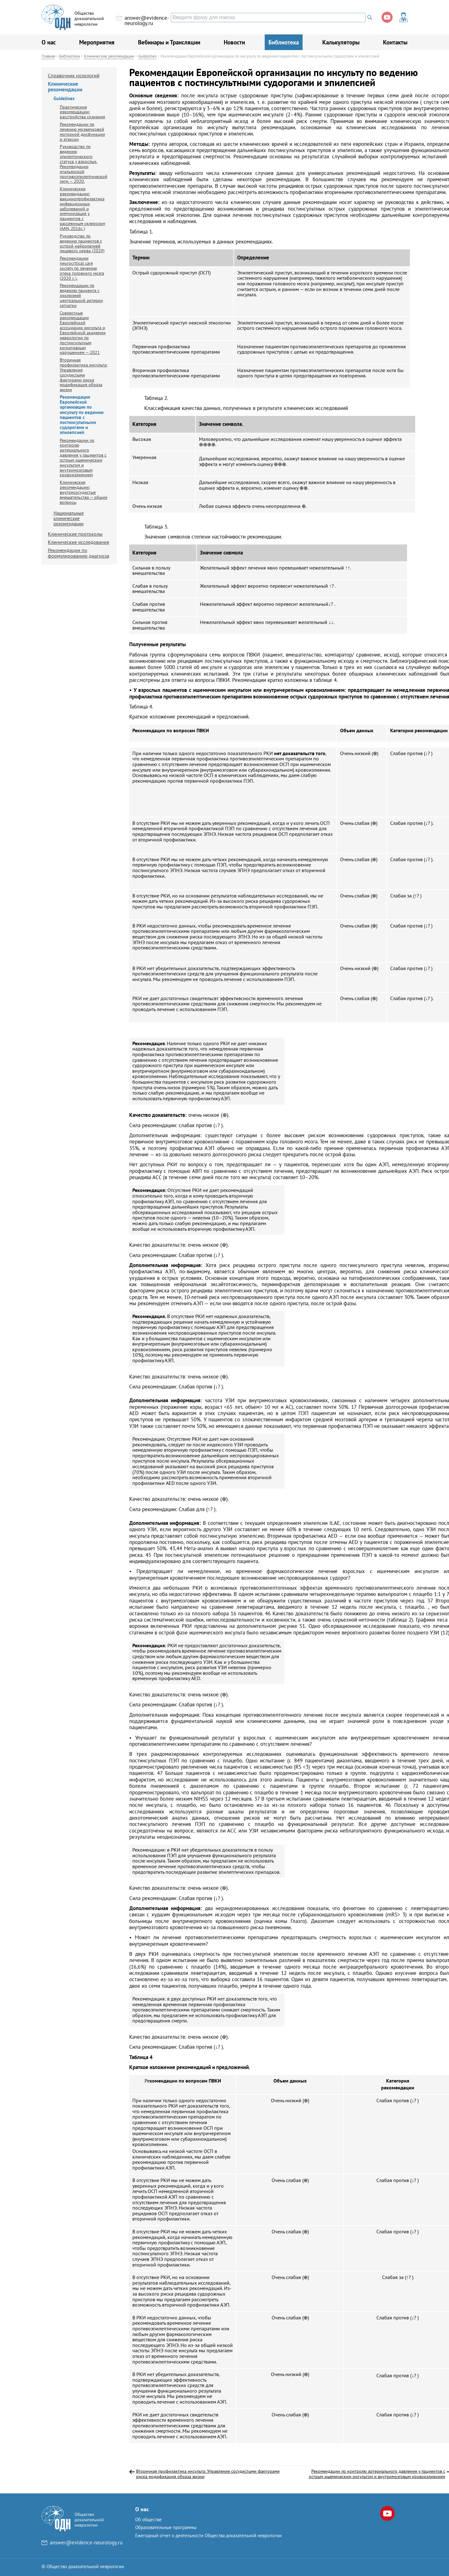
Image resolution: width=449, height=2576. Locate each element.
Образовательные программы (165, 2527)
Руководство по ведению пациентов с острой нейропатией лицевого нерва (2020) (82, 243)
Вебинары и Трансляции (169, 42)
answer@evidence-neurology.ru (147, 20)
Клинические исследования (78, 542)
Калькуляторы (341, 42)
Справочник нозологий (73, 75)
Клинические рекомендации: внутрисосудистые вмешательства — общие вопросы (83, 492)
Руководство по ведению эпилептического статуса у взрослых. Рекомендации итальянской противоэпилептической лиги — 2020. (83, 163)
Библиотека (283, 42)
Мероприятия (97, 42)
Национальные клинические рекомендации (69, 518)
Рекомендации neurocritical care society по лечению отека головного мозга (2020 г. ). (82, 268)
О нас (49, 42)
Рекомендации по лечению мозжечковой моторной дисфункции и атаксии (82, 131)
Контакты (395, 42)
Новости (234, 42)
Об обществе (148, 2519)
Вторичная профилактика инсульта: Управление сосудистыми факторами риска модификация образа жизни (83, 374)
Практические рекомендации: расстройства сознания (82, 112)
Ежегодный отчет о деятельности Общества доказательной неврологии (208, 2535)
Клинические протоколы (75, 533)
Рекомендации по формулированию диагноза (78, 553)
